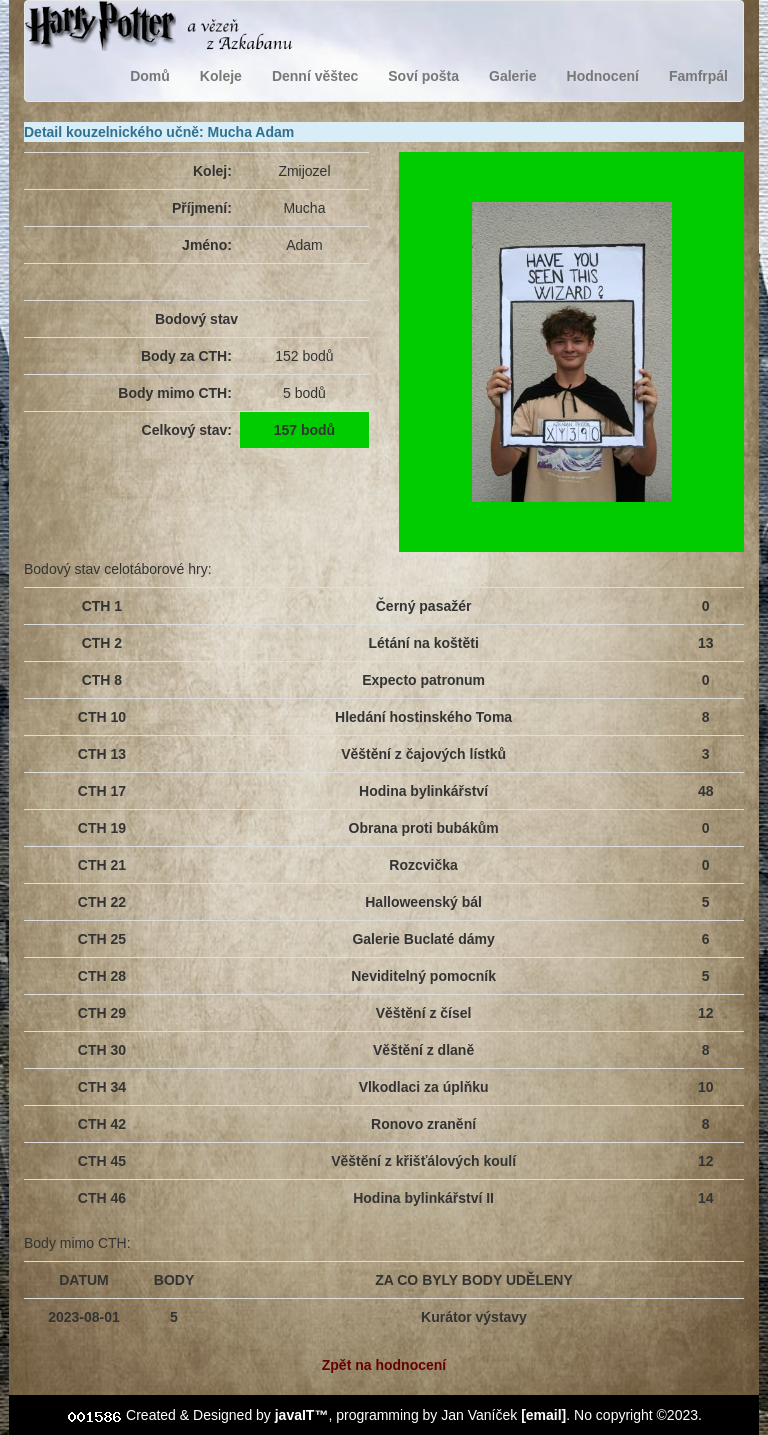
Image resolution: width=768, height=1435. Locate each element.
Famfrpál (698, 76)
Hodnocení (603, 76)
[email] (543, 1415)
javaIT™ (302, 1415)
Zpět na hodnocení (384, 1365)
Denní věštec (315, 76)
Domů (150, 76)
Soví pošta (423, 76)
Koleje (221, 76)
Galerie (512, 76)
